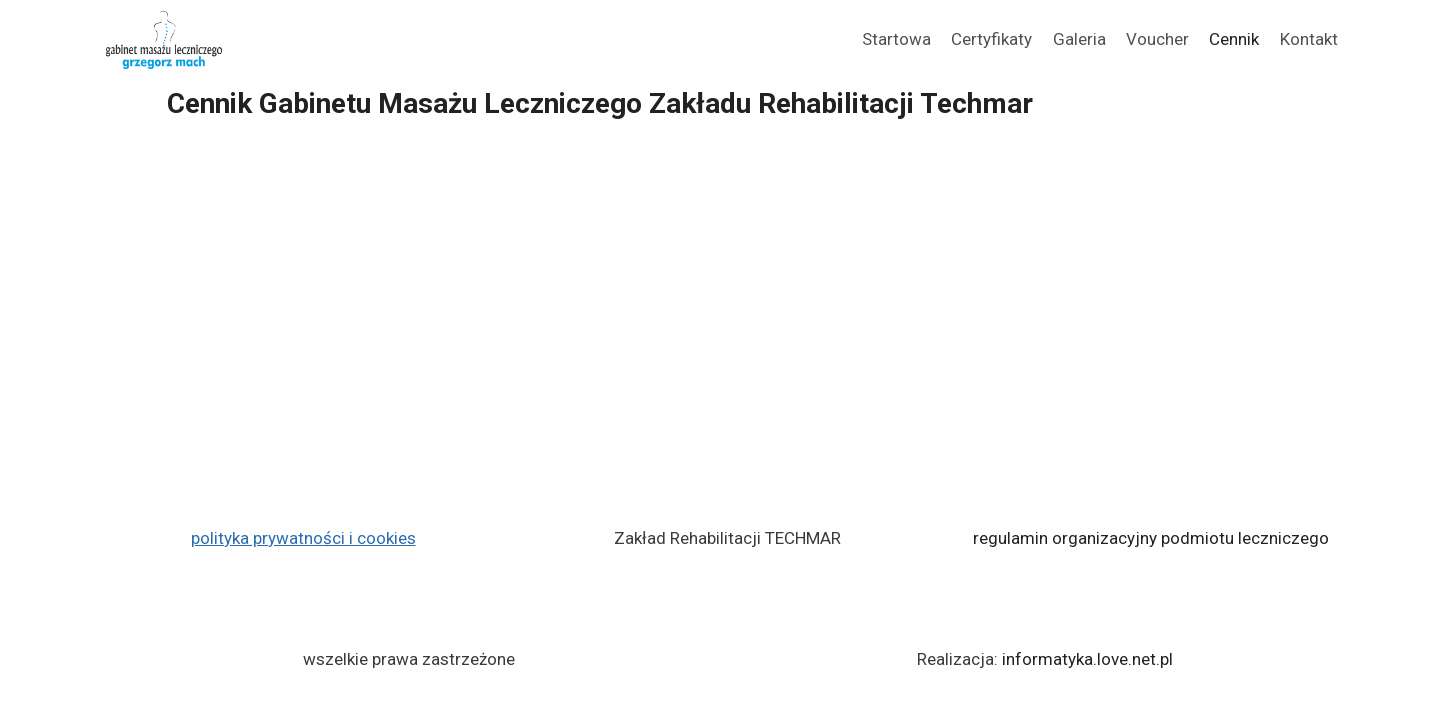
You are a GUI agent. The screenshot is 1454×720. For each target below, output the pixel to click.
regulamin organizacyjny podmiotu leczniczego (1151, 538)
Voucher (1157, 39)
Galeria (1079, 39)
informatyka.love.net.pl (1087, 659)
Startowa (896, 39)
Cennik (1234, 39)
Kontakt (1309, 39)
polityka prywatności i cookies (303, 538)
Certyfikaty (991, 39)
